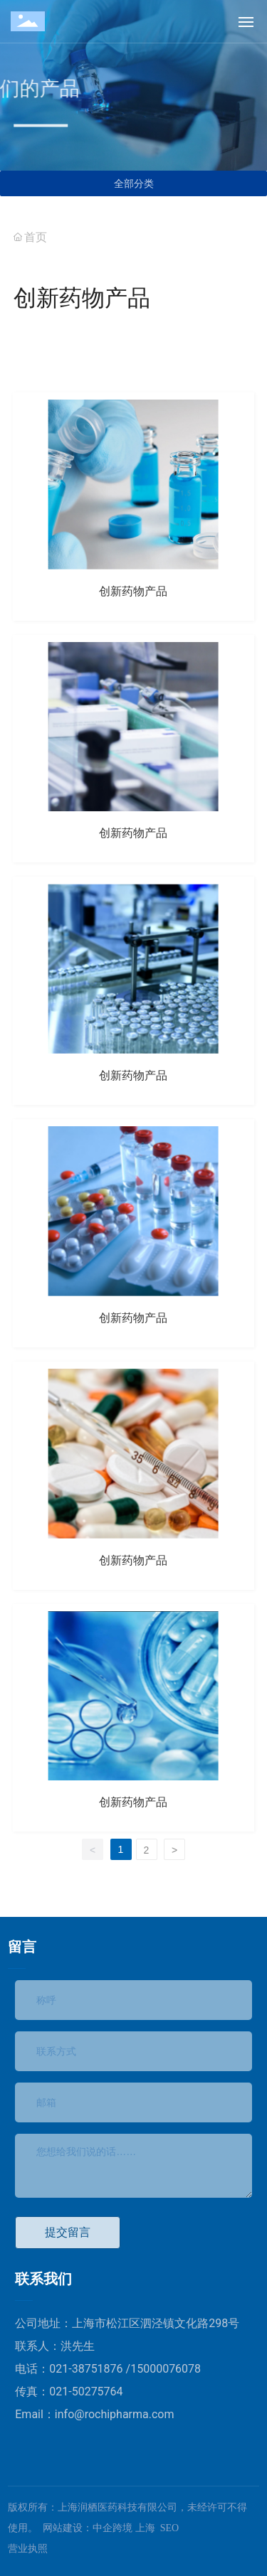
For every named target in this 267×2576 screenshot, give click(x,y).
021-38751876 (87, 2368)
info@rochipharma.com (114, 2414)
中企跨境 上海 (124, 2528)
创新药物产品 (133, 590)
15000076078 (165, 2368)
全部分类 (134, 183)
